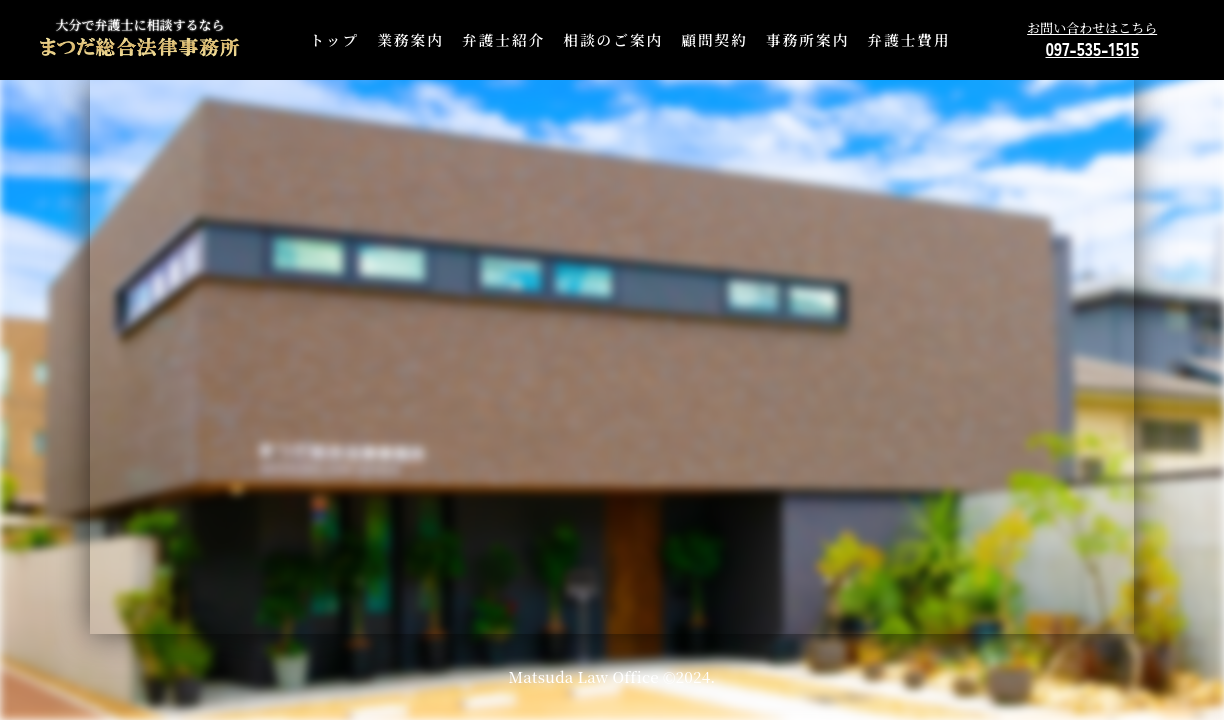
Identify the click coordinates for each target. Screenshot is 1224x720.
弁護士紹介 (503, 39)
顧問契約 (714, 39)
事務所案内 (807, 39)
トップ (335, 39)
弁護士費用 (908, 39)
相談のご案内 (613, 39)
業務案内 (410, 39)
